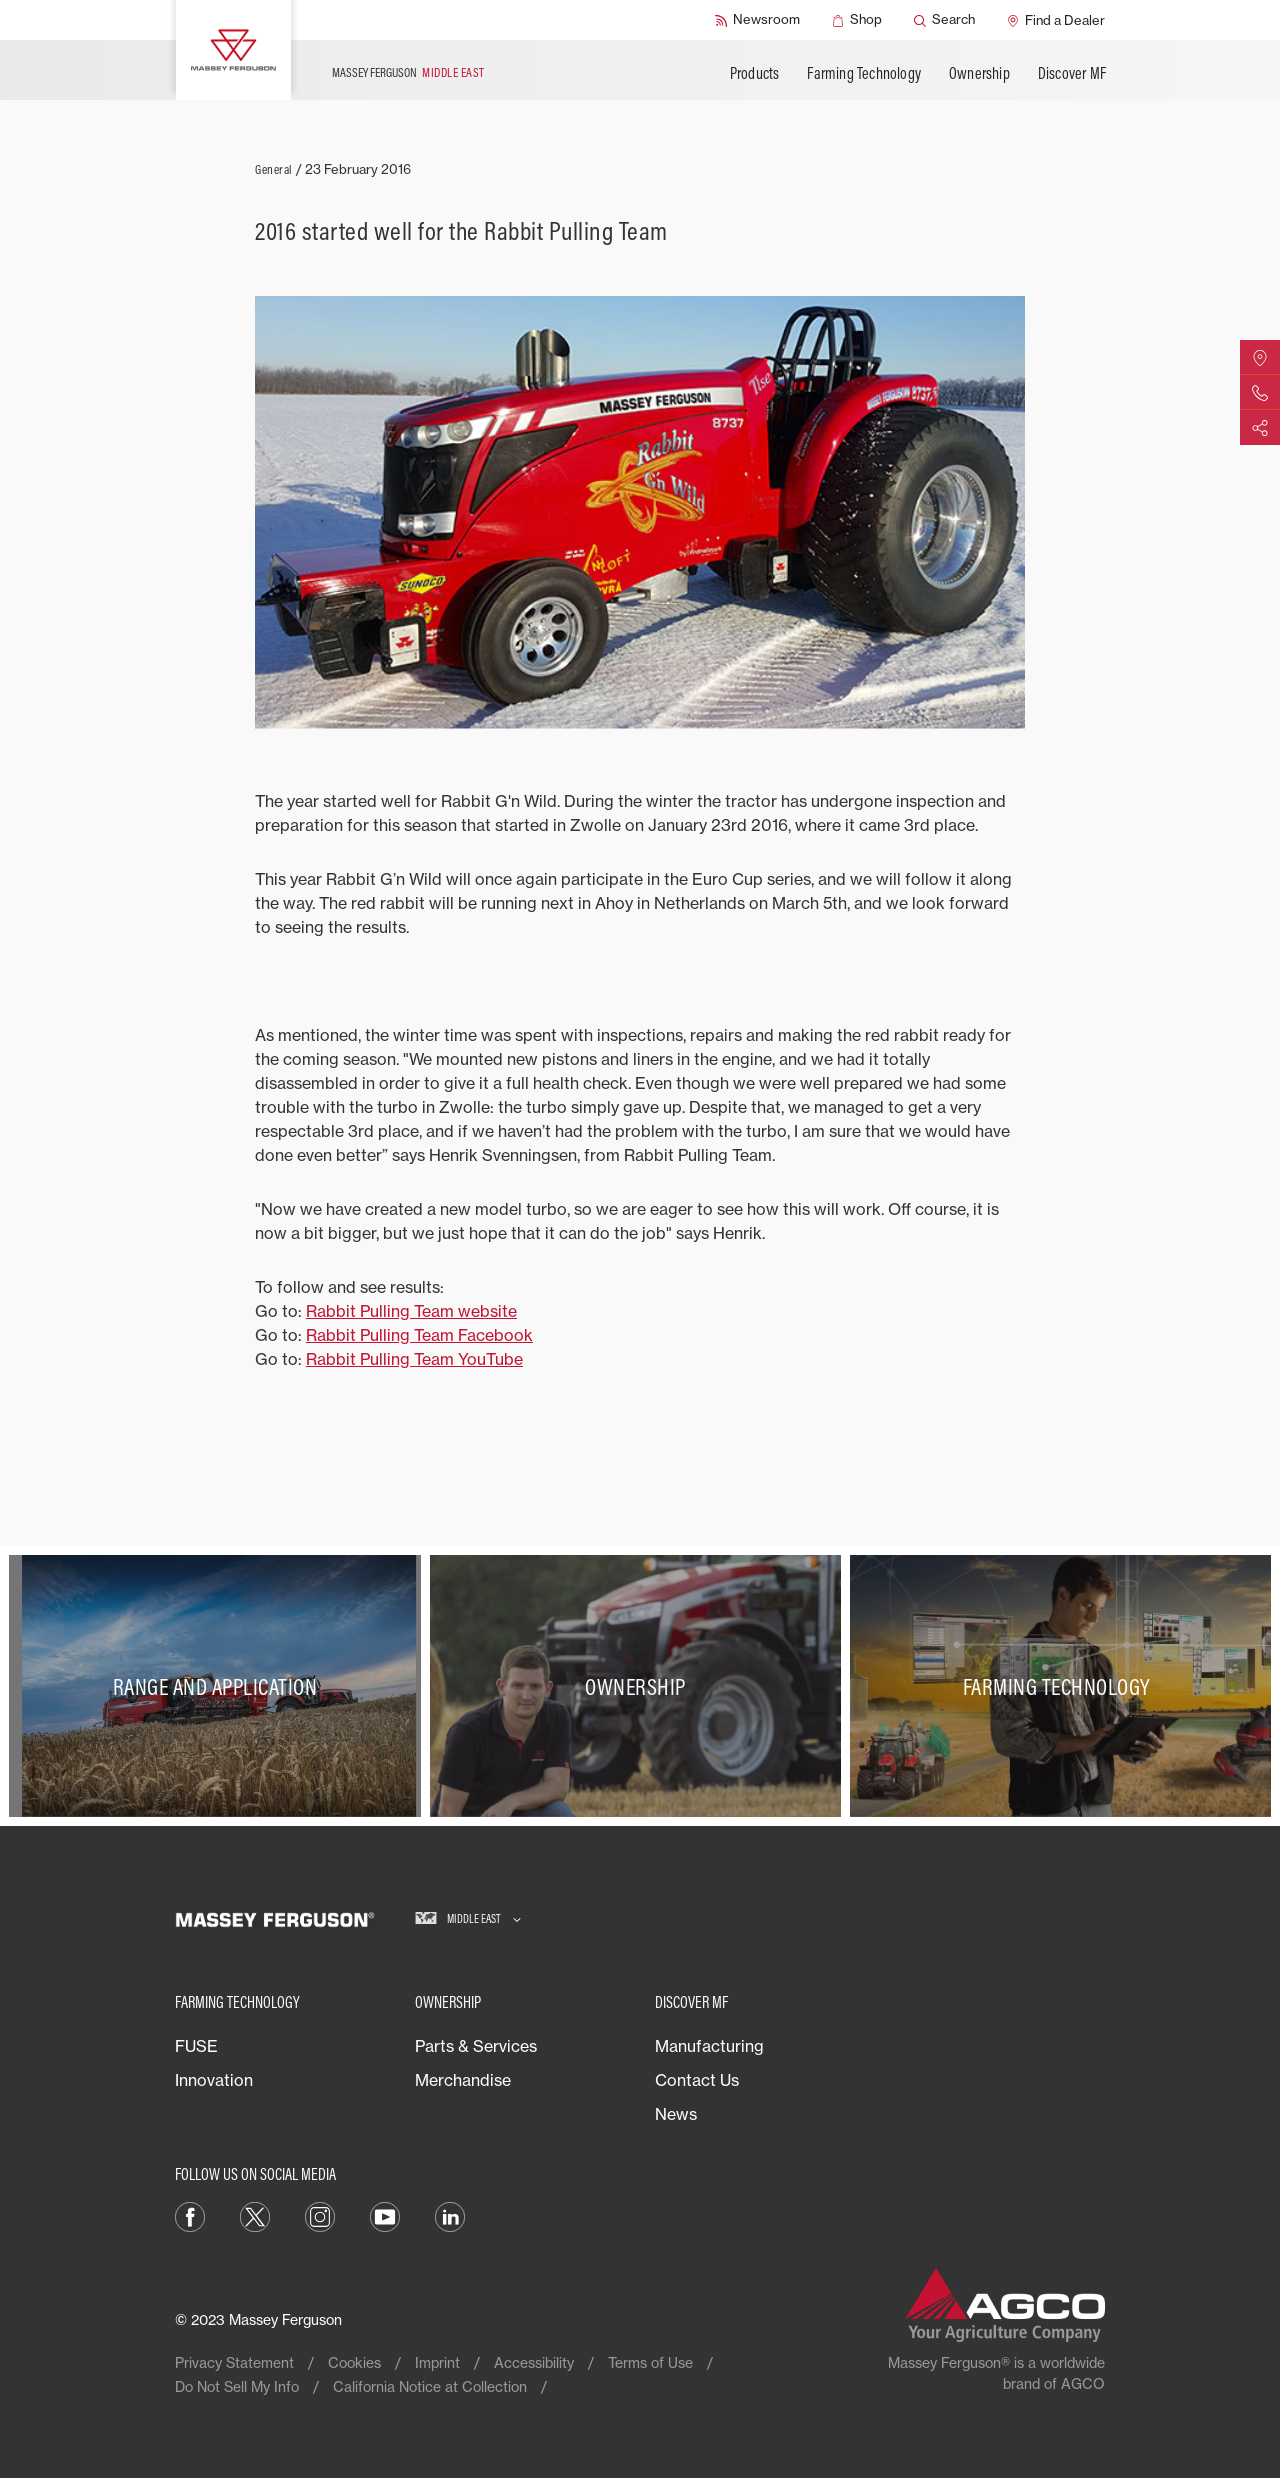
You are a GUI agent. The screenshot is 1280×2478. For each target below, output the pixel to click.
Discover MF (1072, 73)
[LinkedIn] (450, 2216)
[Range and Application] (219, 1686)
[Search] (944, 20)
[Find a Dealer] (1056, 20)
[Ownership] (640, 1686)
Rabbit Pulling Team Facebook (419, 1335)
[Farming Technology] (1060, 1686)
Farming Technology (864, 73)
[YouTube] (385, 2216)
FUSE (196, 2046)
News (676, 2114)
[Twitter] (255, 2216)
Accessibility (534, 2362)
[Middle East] (468, 1919)
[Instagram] (320, 2216)
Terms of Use (650, 2362)
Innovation (214, 2080)
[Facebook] (190, 2216)
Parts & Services (476, 2046)
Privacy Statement (234, 2362)
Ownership (979, 73)
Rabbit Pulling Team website (411, 1311)
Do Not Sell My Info (237, 2386)
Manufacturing (709, 2046)
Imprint (437, 2362)
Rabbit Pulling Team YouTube (414, 1359)
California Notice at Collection (430, 2386)
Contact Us (697, 2080)
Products (755, 73)
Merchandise (463, 2080)
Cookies (354, 2362)
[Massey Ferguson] (233, 50)
